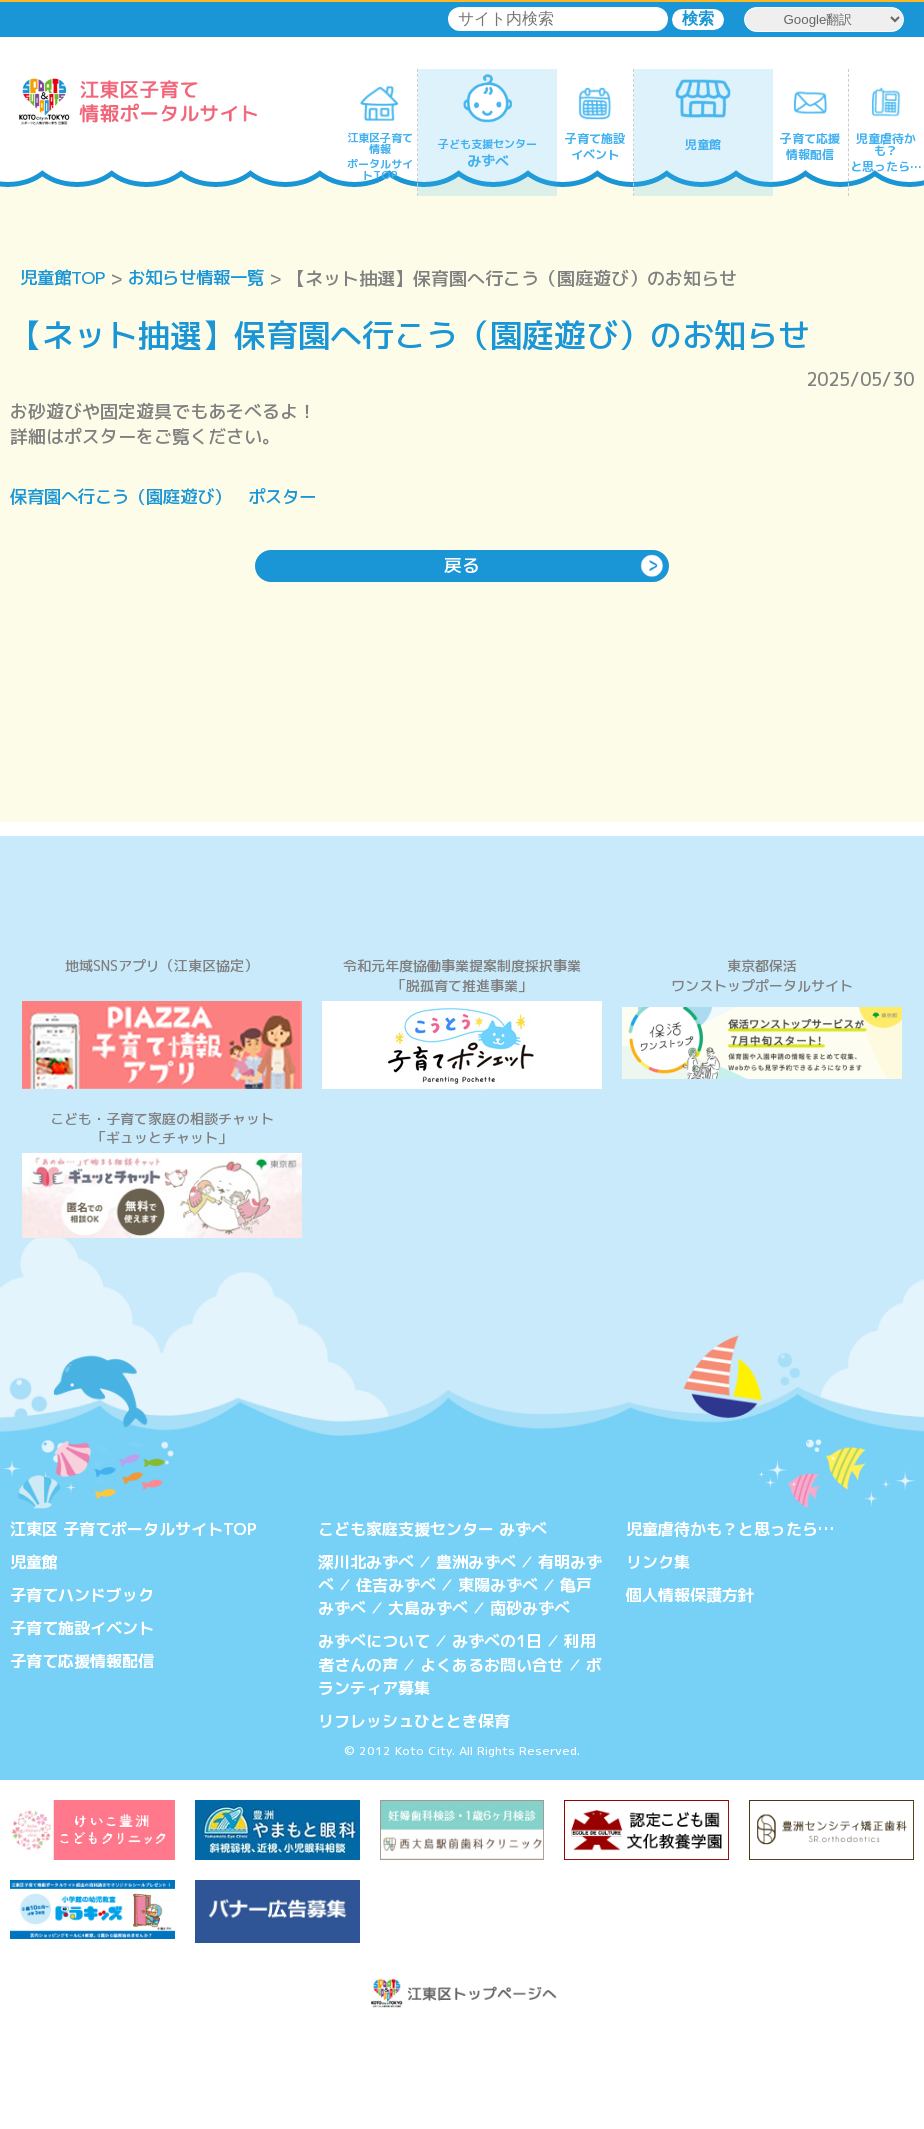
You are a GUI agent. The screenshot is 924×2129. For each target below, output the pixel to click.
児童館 (34, 1663)
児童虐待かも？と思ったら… (730, 1630)
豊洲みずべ (476, 1663)
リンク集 (658, 1663)
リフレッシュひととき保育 (414, 1817)
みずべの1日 (497, 1740)
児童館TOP (65, 278)
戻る (462, 565)
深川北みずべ (366, 1663)
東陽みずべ (498, 1685)
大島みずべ (428, 1707)
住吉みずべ (396, 1685)
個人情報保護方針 (690, 1695)
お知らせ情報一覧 (206, 278)
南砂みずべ (530, 1707)
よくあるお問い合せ (492, 1762)
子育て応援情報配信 (82, 1760)
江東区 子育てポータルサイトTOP (133, 1630)
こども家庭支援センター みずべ (432, 1630)
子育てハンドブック (82, 1695)
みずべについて (374, 1740)
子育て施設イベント (82, 1727)
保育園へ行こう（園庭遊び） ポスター (172, 497)
